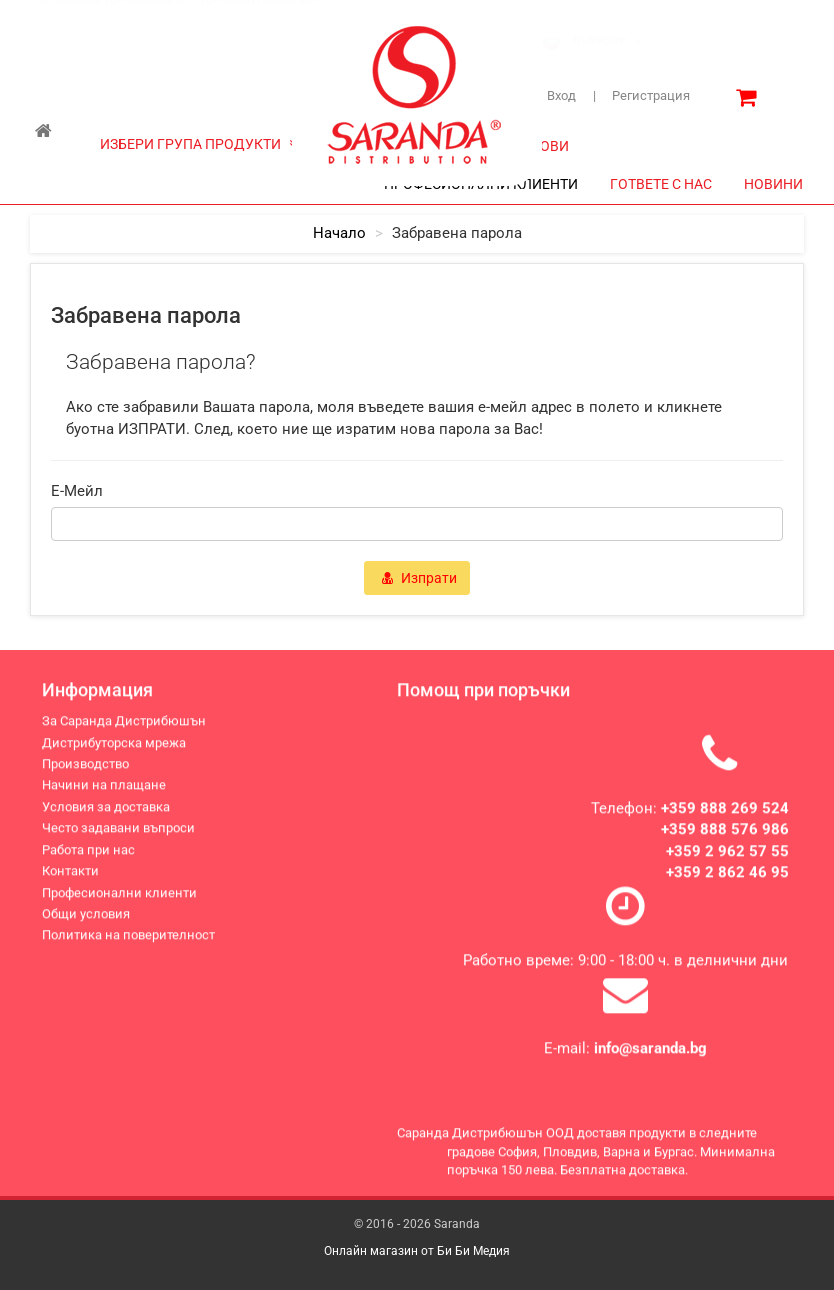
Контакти (70, 875)
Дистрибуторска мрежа (268, 19)
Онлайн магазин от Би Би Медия (417, 1251)
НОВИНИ (773, 184)
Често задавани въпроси (118, 832)
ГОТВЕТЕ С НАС (661, 184)
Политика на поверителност (128, 939)
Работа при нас (88, 854)
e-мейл (77, 491)
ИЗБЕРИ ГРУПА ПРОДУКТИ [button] (199, 144)
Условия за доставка (106, 811)
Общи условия (86, 918)
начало (339, 233)
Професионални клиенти (119, 897)
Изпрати (419, 578)
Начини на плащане (104, 790)
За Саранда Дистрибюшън (111, 19)
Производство (85, 768)
